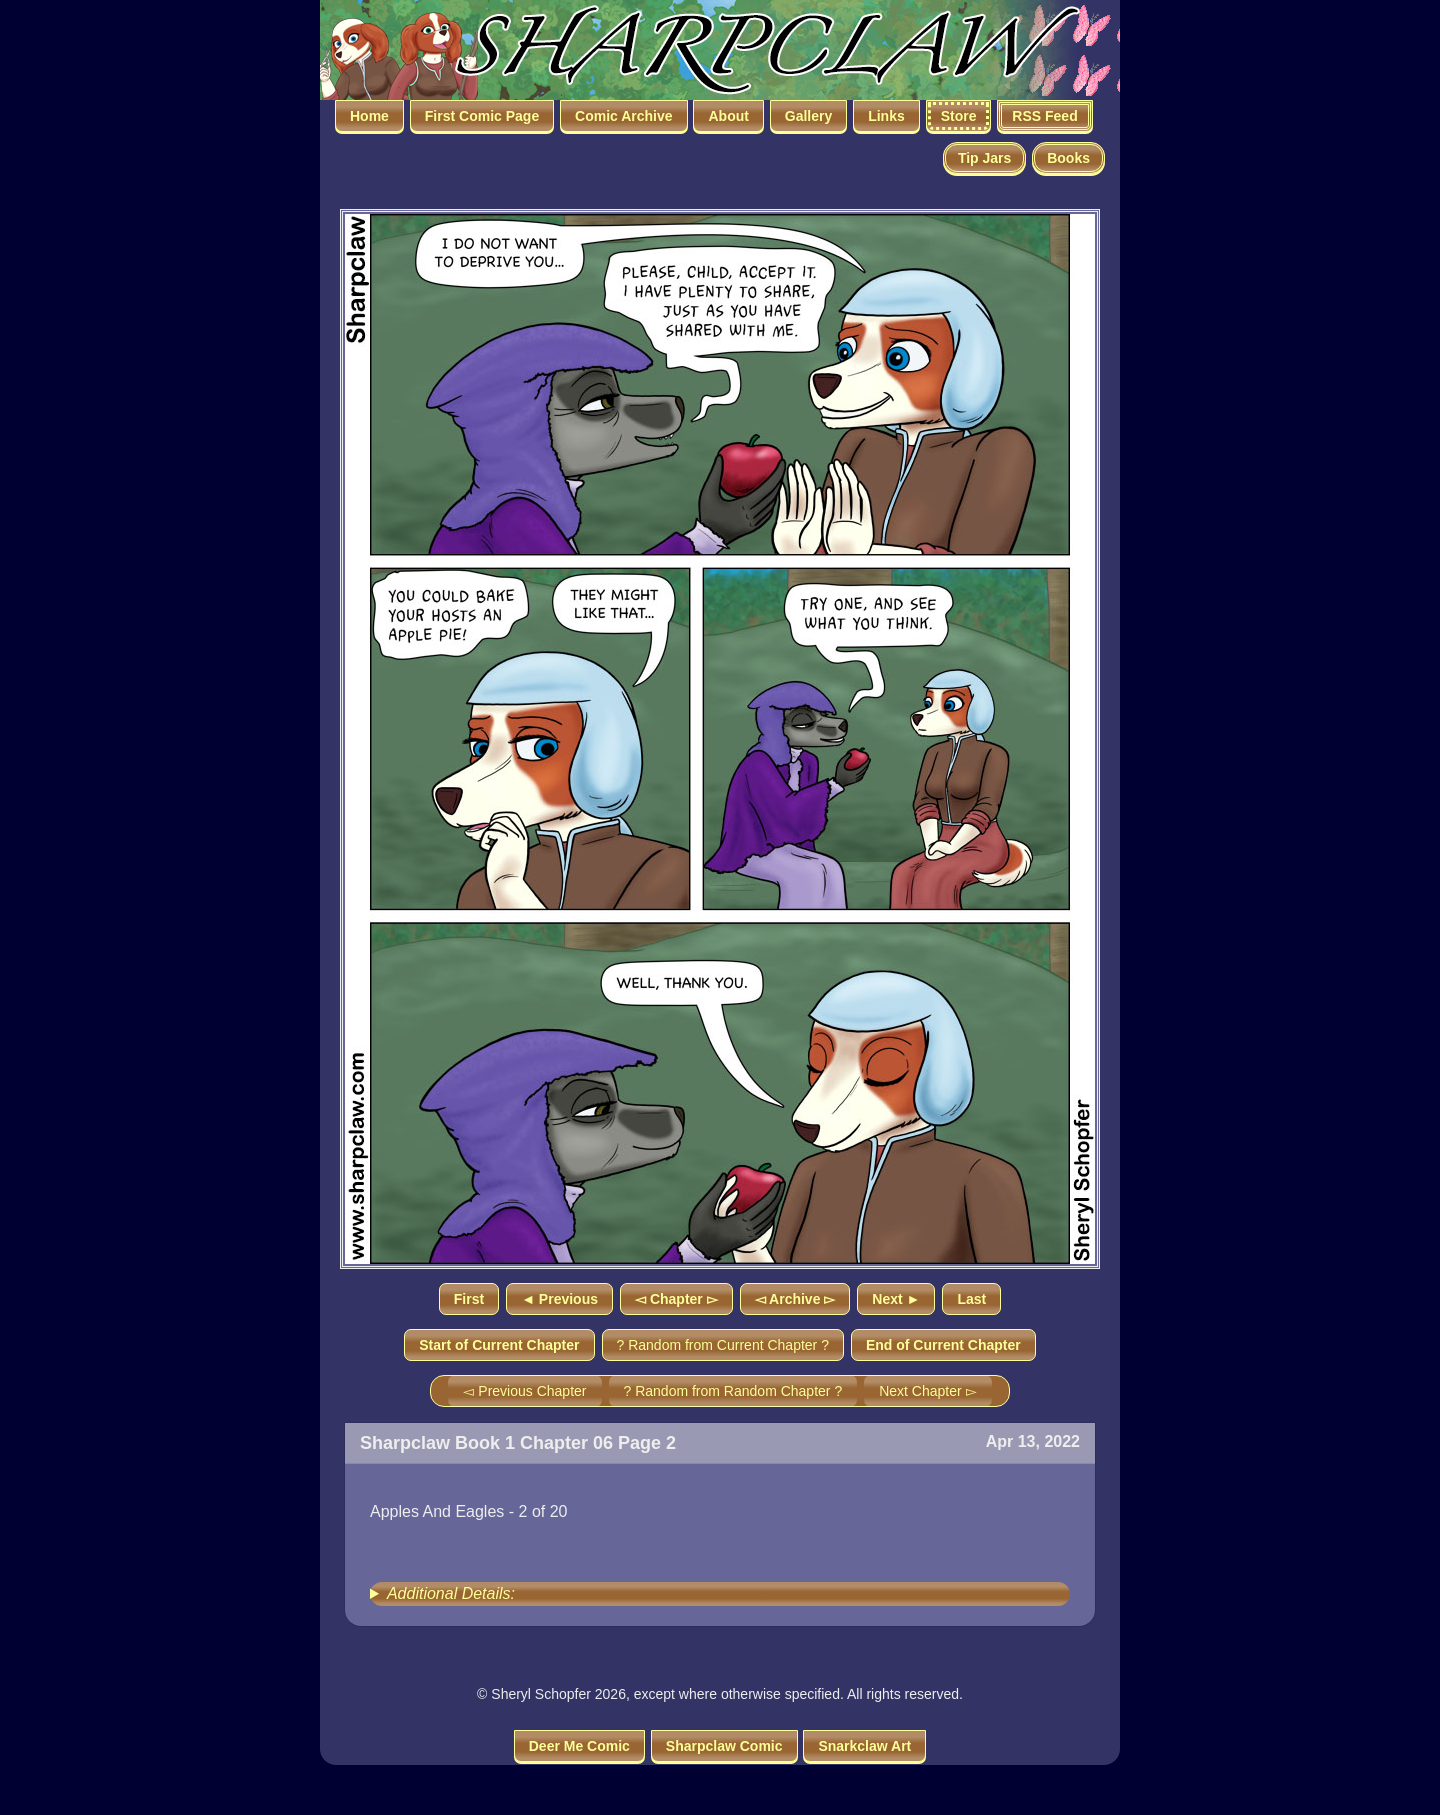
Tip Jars (984, 158)
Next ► (896, 1299)
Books (1068, 158)
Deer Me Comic (579, 1746)
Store (959, 116)
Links (886, 116)
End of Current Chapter (943, 1345)
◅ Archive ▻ (795, 1299)
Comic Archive (624, 116)
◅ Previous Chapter (524, 1391)
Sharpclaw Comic (724, 1746)
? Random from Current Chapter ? (723, 1345)
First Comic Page (482, 116)
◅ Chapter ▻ (676, 1299)
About (728, 116)
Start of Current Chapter (499, 1345)
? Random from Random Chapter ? (733, 1391)
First (469, 1299)
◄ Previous (559, 1299)
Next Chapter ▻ (927, 1391)
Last (971, 1299)
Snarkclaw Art (864, 1746)
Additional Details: (451, 1593)
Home (369, 116)
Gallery (808, 116)
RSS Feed (1044, 116)
